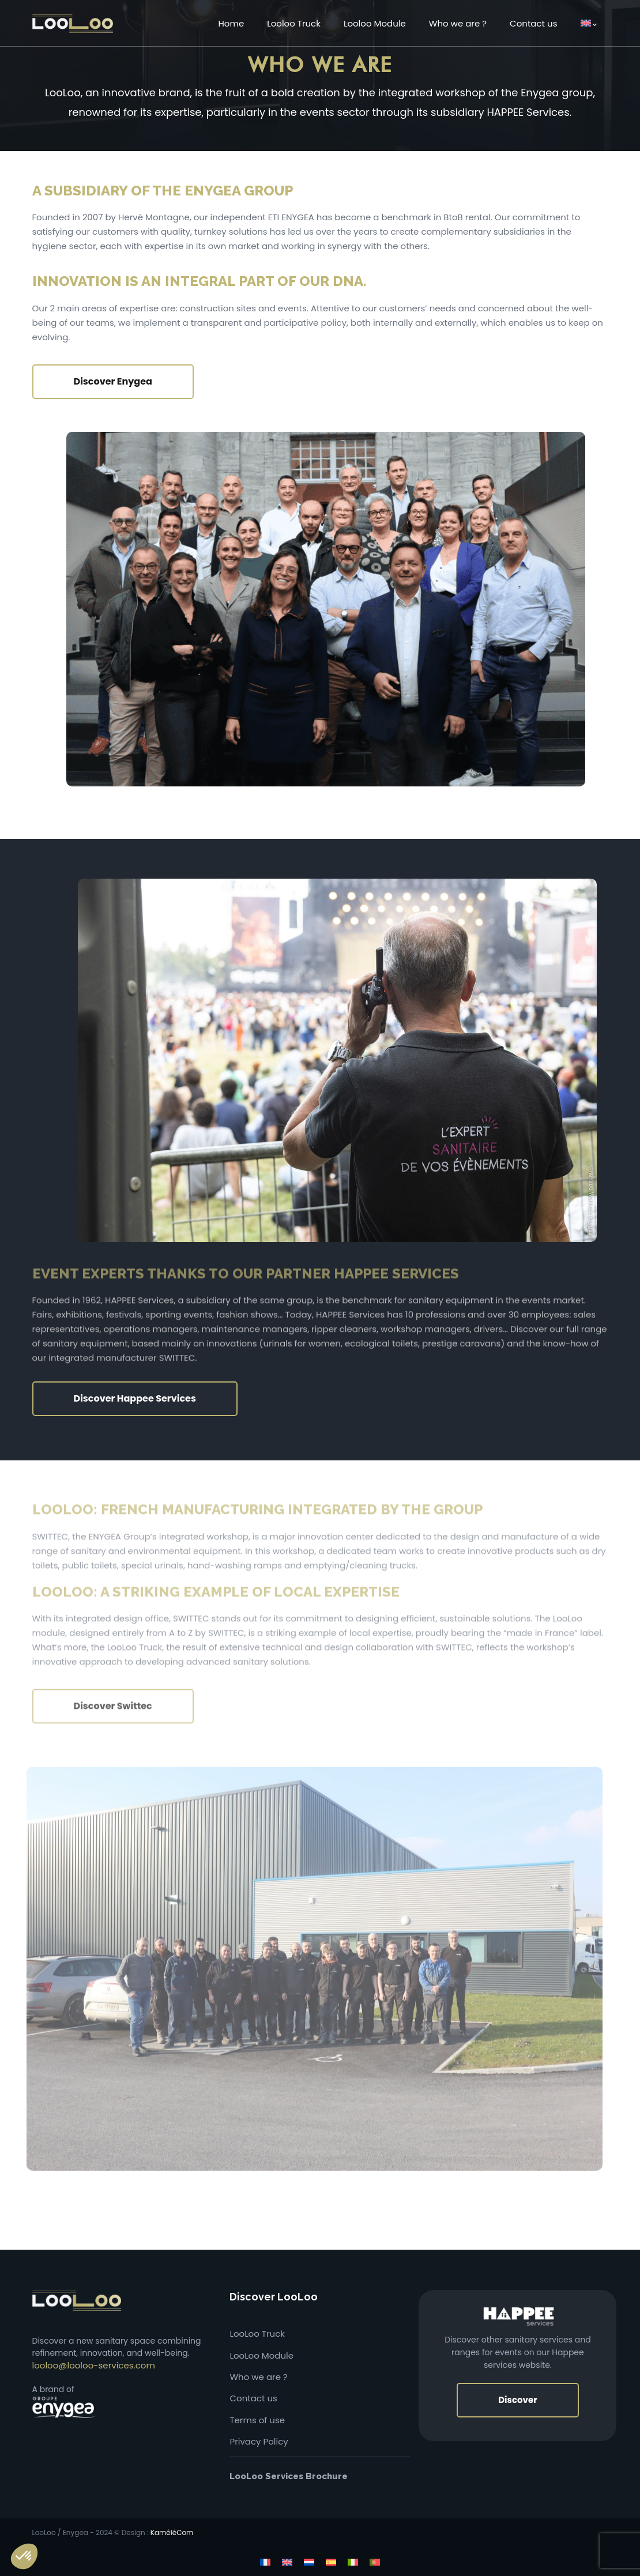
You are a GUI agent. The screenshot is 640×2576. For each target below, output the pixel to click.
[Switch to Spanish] (331, 2562)
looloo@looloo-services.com (93, 2365)
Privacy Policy (258, 2441)
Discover (517, 2400)
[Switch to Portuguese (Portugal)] (375, 2562)
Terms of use (257, 2420)
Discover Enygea (113, 381)
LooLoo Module (261, 2355)
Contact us (253, 2398)
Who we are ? (258, 2377)
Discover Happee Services (135, 1398)
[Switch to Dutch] (309, 2562)
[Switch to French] (265, 2562)
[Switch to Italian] (353, 2562)
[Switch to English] (287, 2562)
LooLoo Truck (257, 2334)
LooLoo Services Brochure (288, 2476)
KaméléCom (172, 2532)
